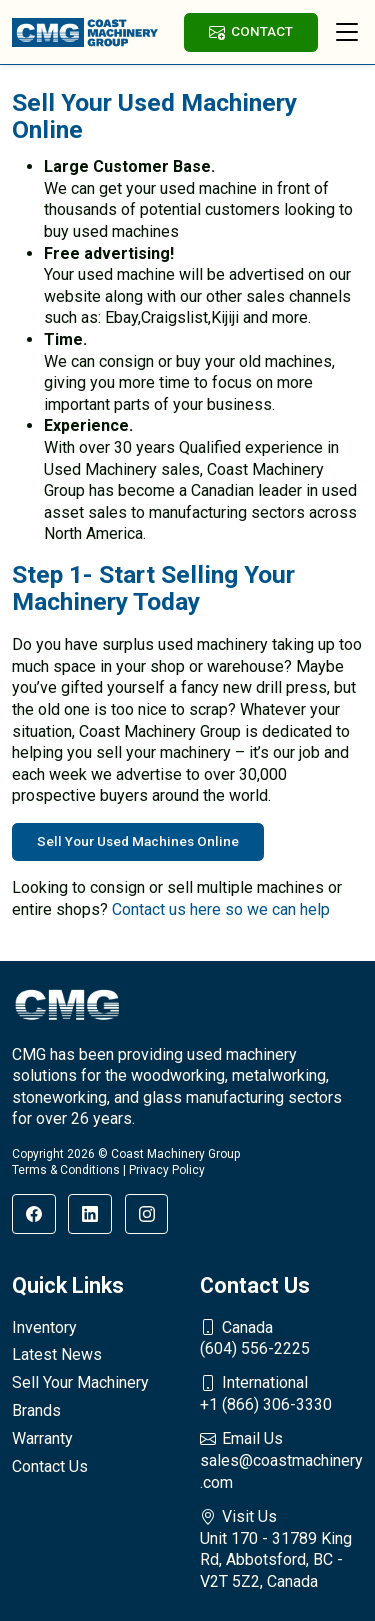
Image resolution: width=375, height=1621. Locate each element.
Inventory (44, 1327)
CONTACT (251, 31)
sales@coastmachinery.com (282, 1459)
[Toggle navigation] (347, 32)
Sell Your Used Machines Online (138, 841)
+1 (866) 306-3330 (282, 1393)
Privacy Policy (167, 1170)
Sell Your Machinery (80, 1382)
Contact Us (50, 1466)
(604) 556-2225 (282, 1338)
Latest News (57, 1354)
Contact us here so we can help (221, 909)
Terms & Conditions (66, 1170)
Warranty (42, 1438)
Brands (36, 1410)
